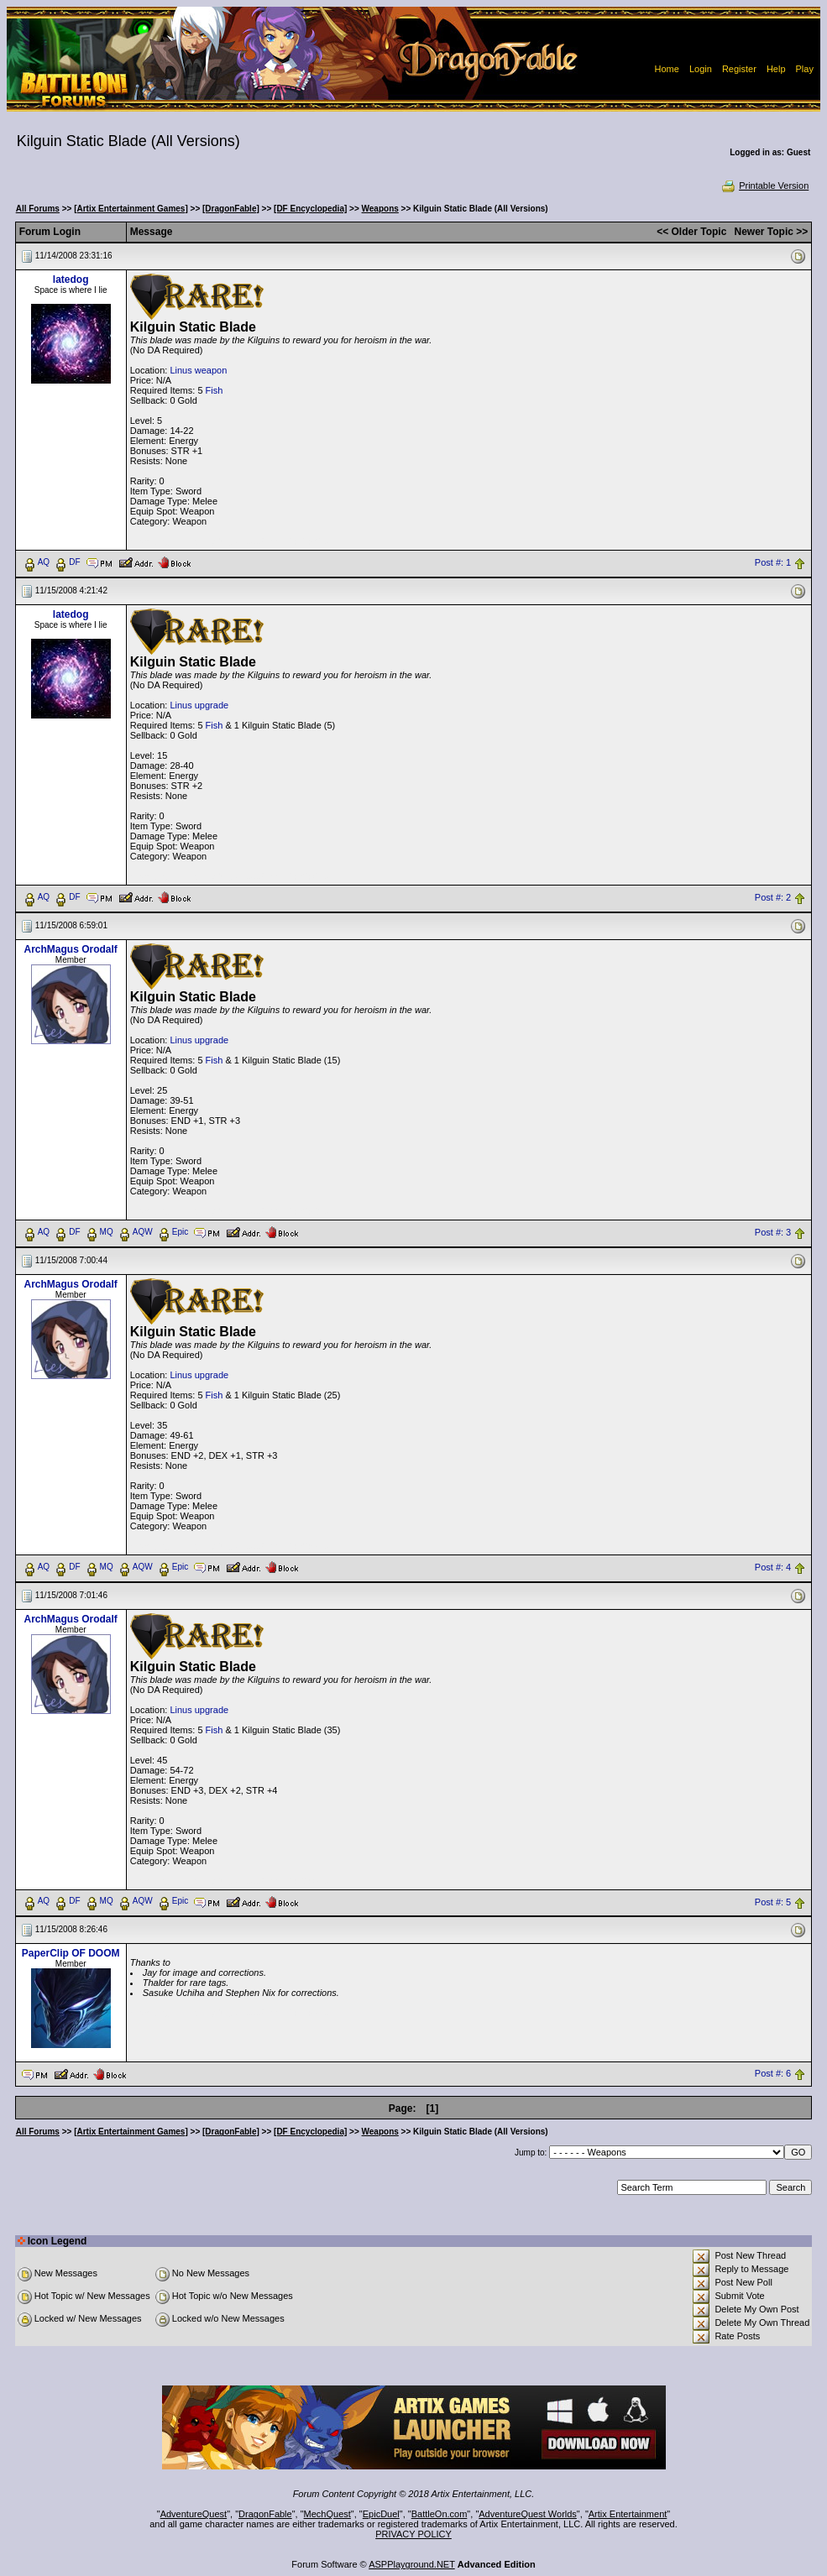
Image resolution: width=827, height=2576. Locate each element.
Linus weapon (198, 370)
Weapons (380, 208)
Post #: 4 (773, 1567)
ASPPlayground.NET (412, 2564)
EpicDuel (381, 2514)
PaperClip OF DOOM (71, 1953)
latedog (71, 279)
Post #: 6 (773, 2073)
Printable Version (764, 185)
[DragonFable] (230, 208)
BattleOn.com (439, 2514)
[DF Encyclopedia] (310, 208)
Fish (214, 390)
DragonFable (265, 2514)
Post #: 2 (773, 897)
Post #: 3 (773, 1232)
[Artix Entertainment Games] (131, 208)
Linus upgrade (199, 705)
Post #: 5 (773, 1902)
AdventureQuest (194, 2514)
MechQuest (327, 2514)
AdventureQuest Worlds (528, 2514)
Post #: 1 (773, 562)
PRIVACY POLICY (413, 2534)
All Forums (38, 208)
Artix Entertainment (628, 2514)
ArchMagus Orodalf (71, 949)
